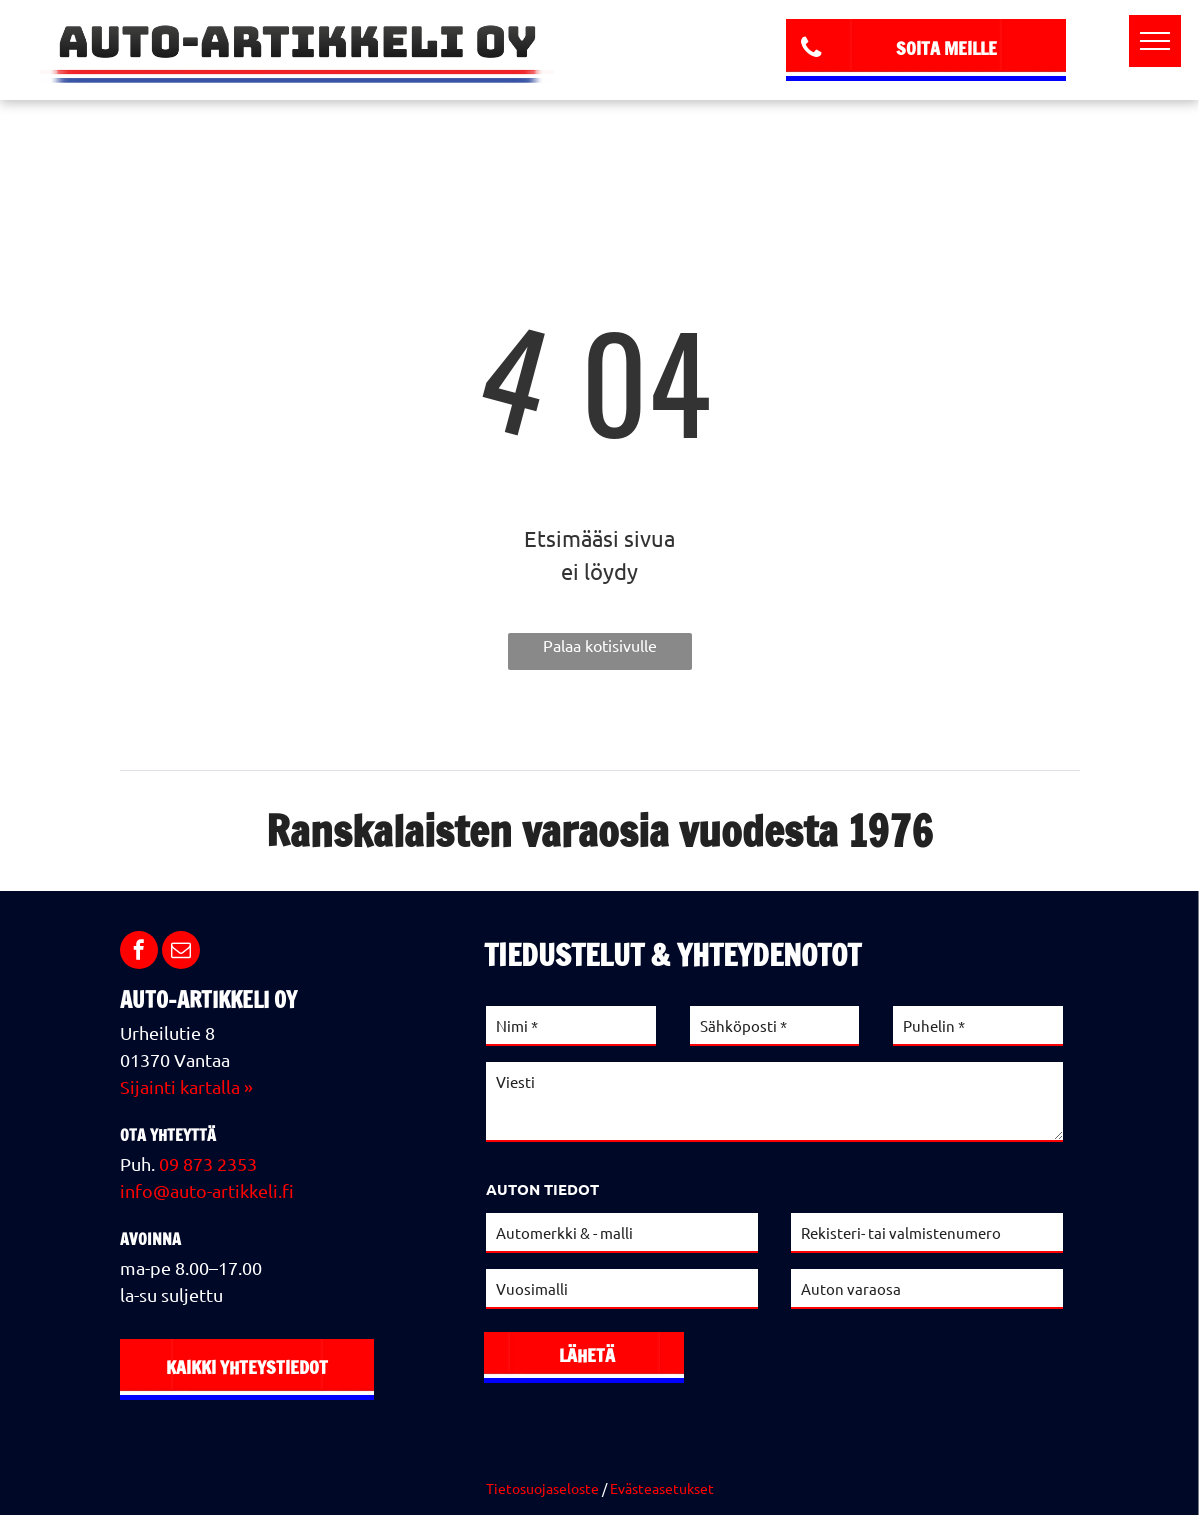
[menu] (1155, 41)
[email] (181, 952)
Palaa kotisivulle (600, 645)
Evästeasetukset (662, 1488)
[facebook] (139, 952)
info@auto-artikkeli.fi (207, 1190)
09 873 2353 (208, 1163)
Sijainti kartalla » (186, 1086)
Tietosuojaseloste (542, 1488)
